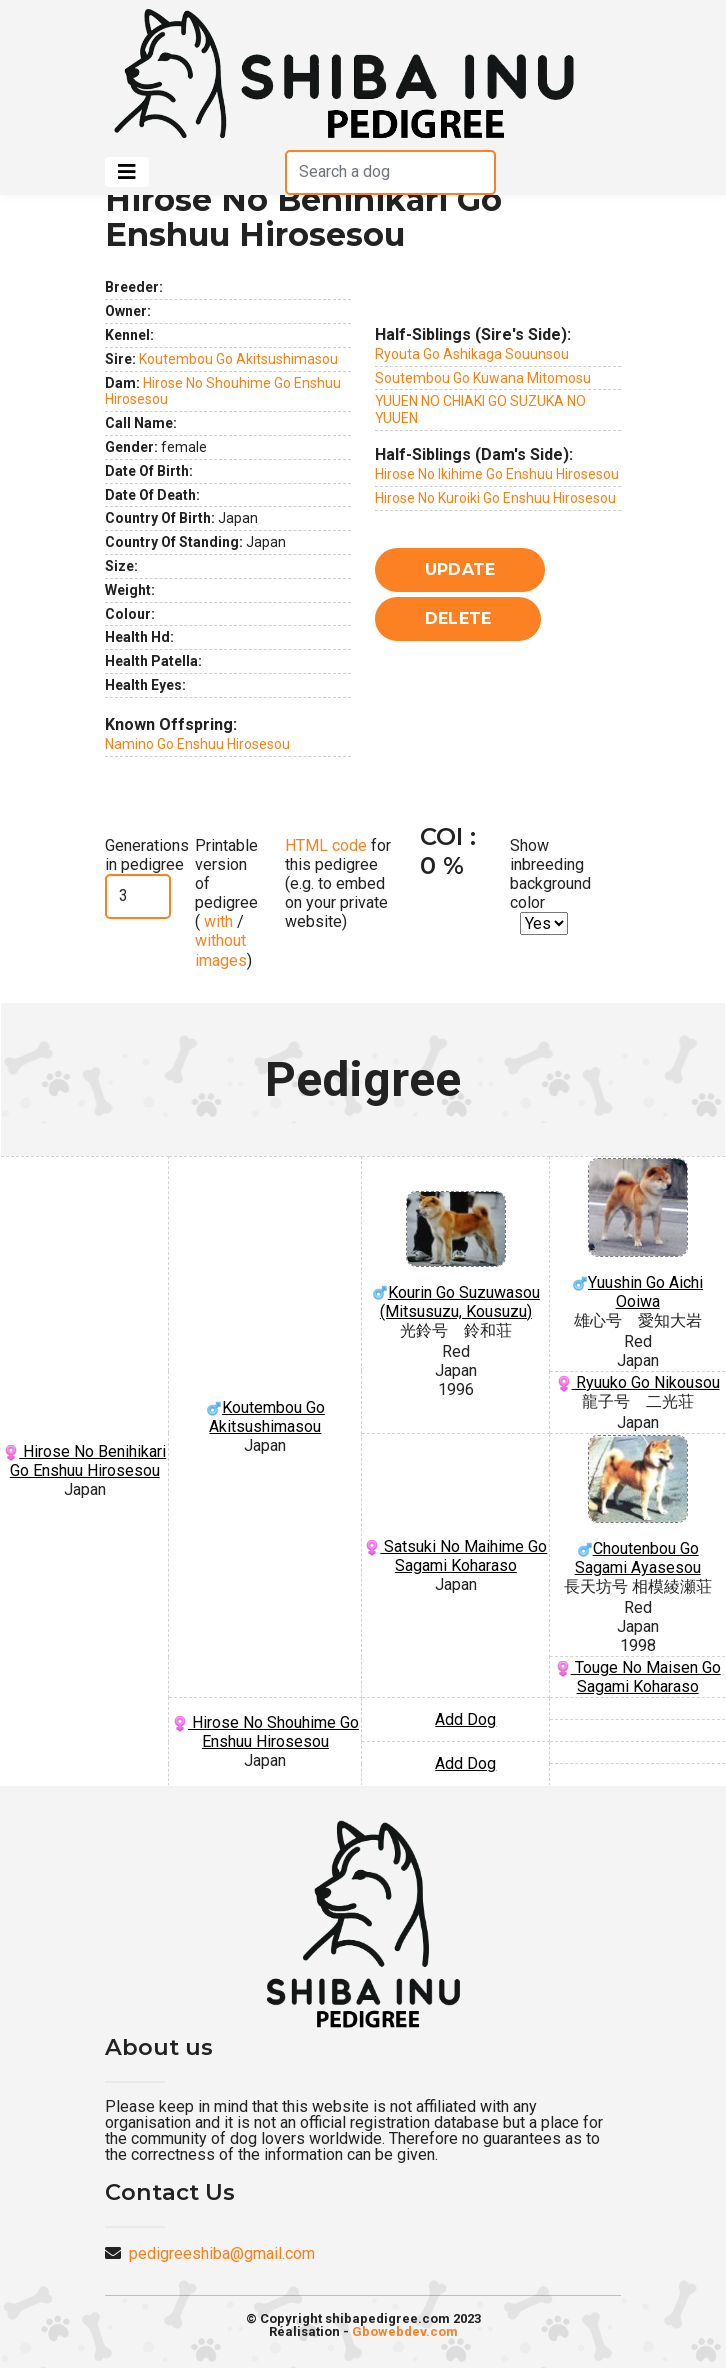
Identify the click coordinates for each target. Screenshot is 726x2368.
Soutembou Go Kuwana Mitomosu (483, 378)
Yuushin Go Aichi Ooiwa (637, 1234)
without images (221, 950)
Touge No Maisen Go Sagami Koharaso (638, 1677)
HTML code (326, 845)
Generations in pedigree (147, 855)
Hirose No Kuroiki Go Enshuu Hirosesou (495, 498)
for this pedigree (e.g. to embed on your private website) (338, 884)
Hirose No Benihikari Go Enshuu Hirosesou (84, 1461)
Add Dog (465, 1719)
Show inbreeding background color (550, 874)
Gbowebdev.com (405, 2331)
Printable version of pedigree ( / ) (226, 903)
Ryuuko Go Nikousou (638, 1382)
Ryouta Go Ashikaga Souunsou (472, 354)
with (216, 921)
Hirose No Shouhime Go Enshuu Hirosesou (265, 1732)
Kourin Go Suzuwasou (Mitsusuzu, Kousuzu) (455, 1256)
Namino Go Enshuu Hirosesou (197, 744)
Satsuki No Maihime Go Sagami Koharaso (455, 1556)
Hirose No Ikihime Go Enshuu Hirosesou (497, 474)
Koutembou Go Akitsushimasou (238, 359)
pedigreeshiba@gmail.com (222, 2253)
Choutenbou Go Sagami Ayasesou (637, 1506)
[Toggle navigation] (127, 172)
